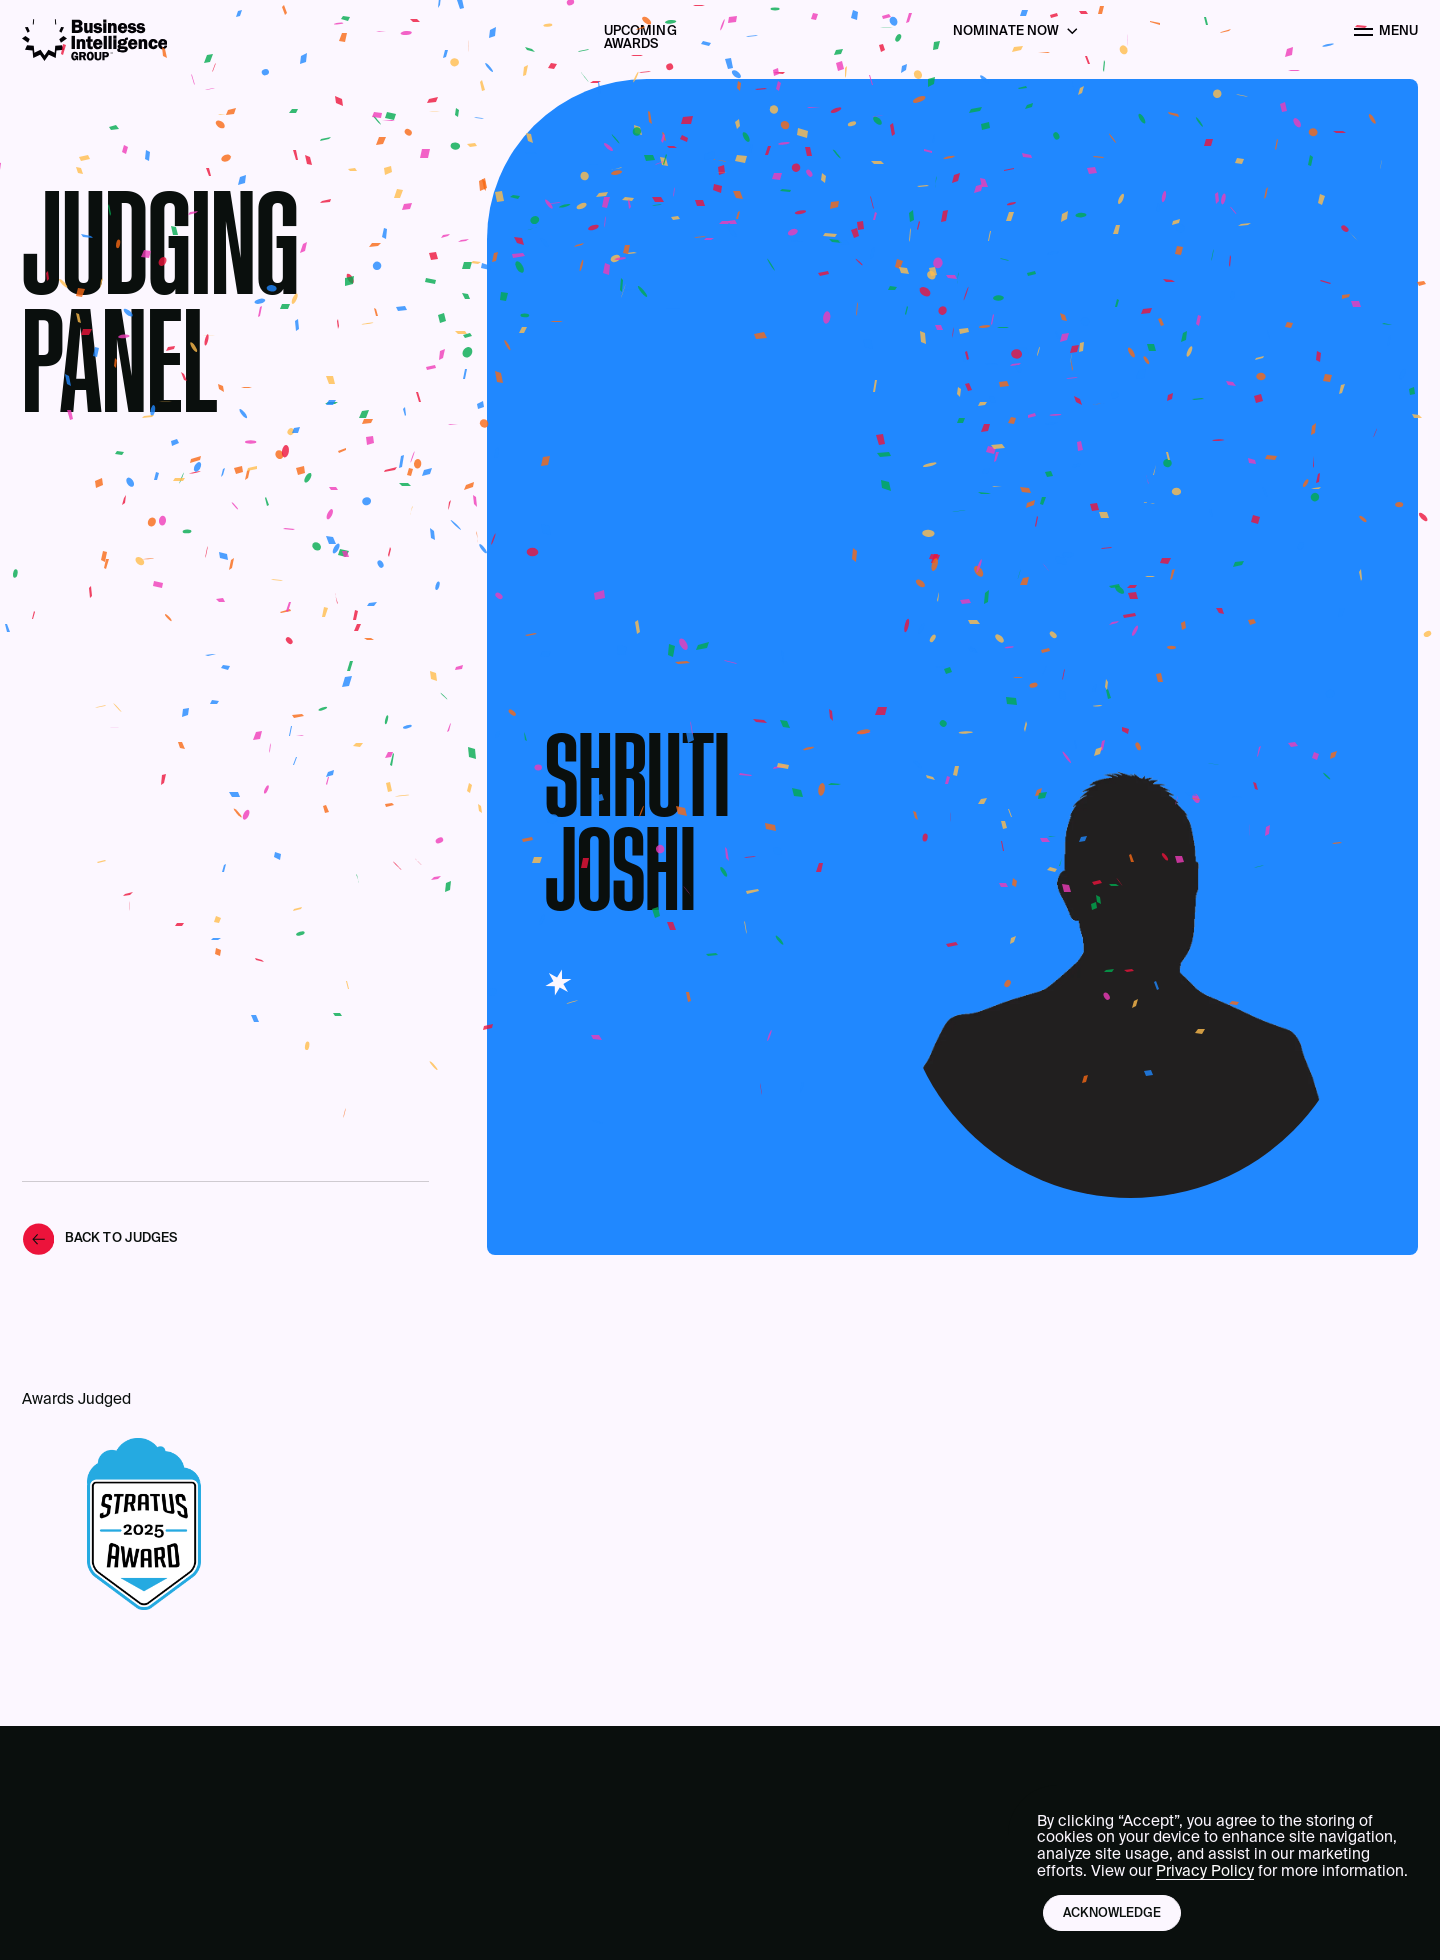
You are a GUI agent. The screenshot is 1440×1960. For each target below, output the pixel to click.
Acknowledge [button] (1112, 1913)
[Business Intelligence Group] (95, 40)
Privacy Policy (1205, 1871)
